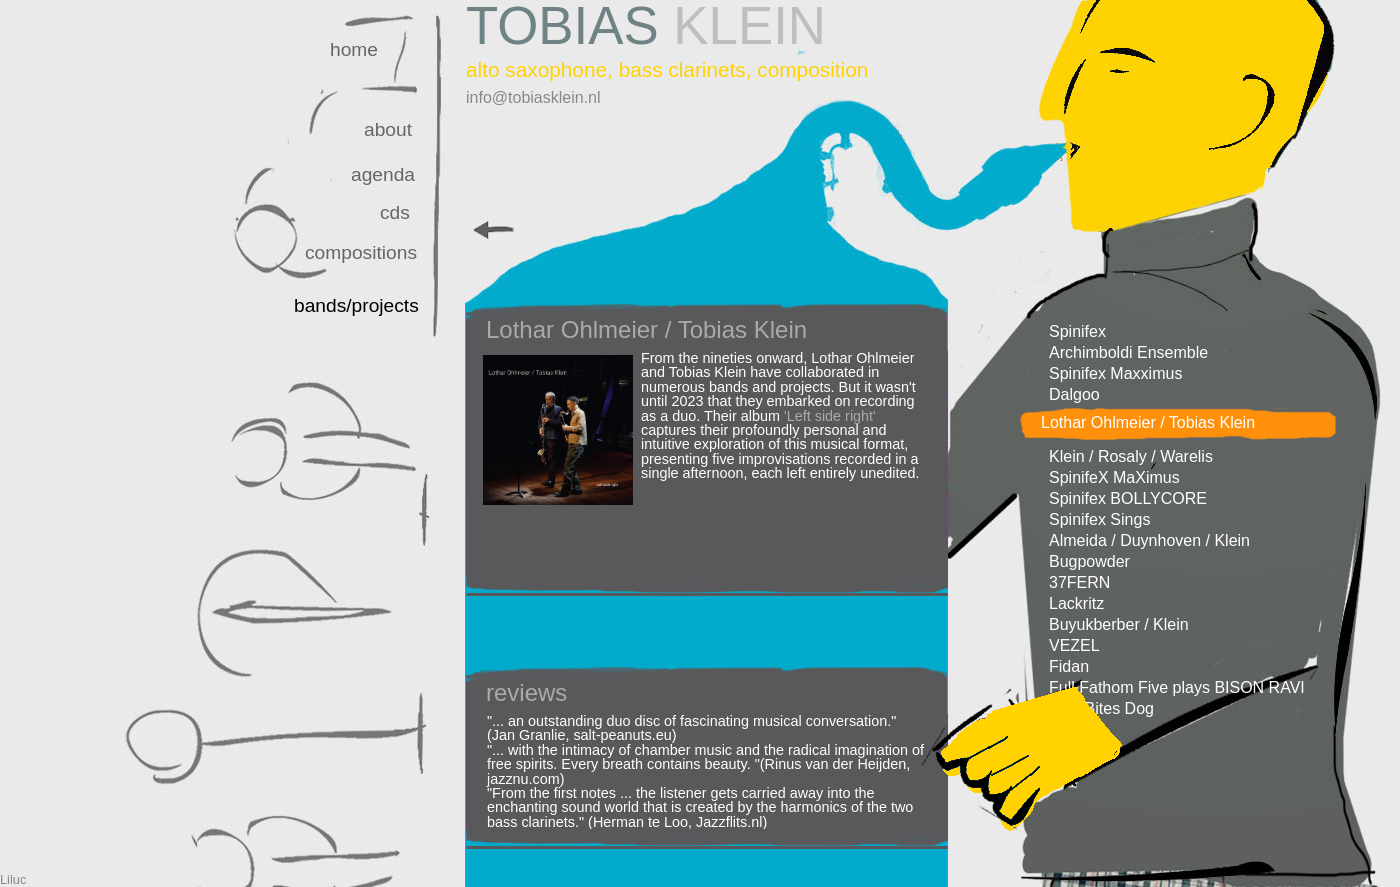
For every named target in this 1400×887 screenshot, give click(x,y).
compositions (361, 252)
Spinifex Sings (1099, 519)
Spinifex (1077, 331)
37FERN (1079, 582)
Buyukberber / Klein (1119, 624)
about (388, 129)
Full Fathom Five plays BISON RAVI (1177, 687)
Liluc (13, 879)
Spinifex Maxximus (1115, 373)
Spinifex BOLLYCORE (1128, 498)
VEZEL (1074, 645)
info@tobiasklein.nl (533, 97)
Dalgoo (1074, 394)
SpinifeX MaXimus (1114, 477)
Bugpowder (1089, 561)
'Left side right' (830, 416)
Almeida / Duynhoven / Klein (1149, 540)
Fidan (1069, 666)
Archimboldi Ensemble (1128, 352)
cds (395, 212)
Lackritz (1076, 603)
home (354, 49)
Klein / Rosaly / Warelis (1131, 456)
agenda (383, 174)
